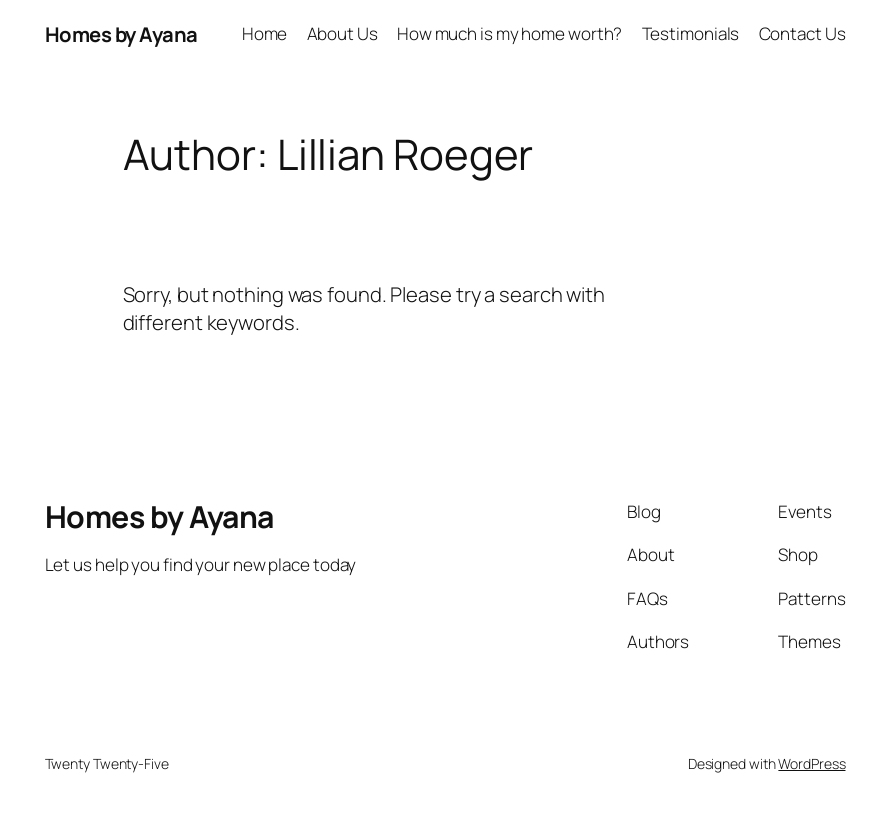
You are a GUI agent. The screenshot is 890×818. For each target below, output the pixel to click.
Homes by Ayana (121, 34)
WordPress (811, 763)
